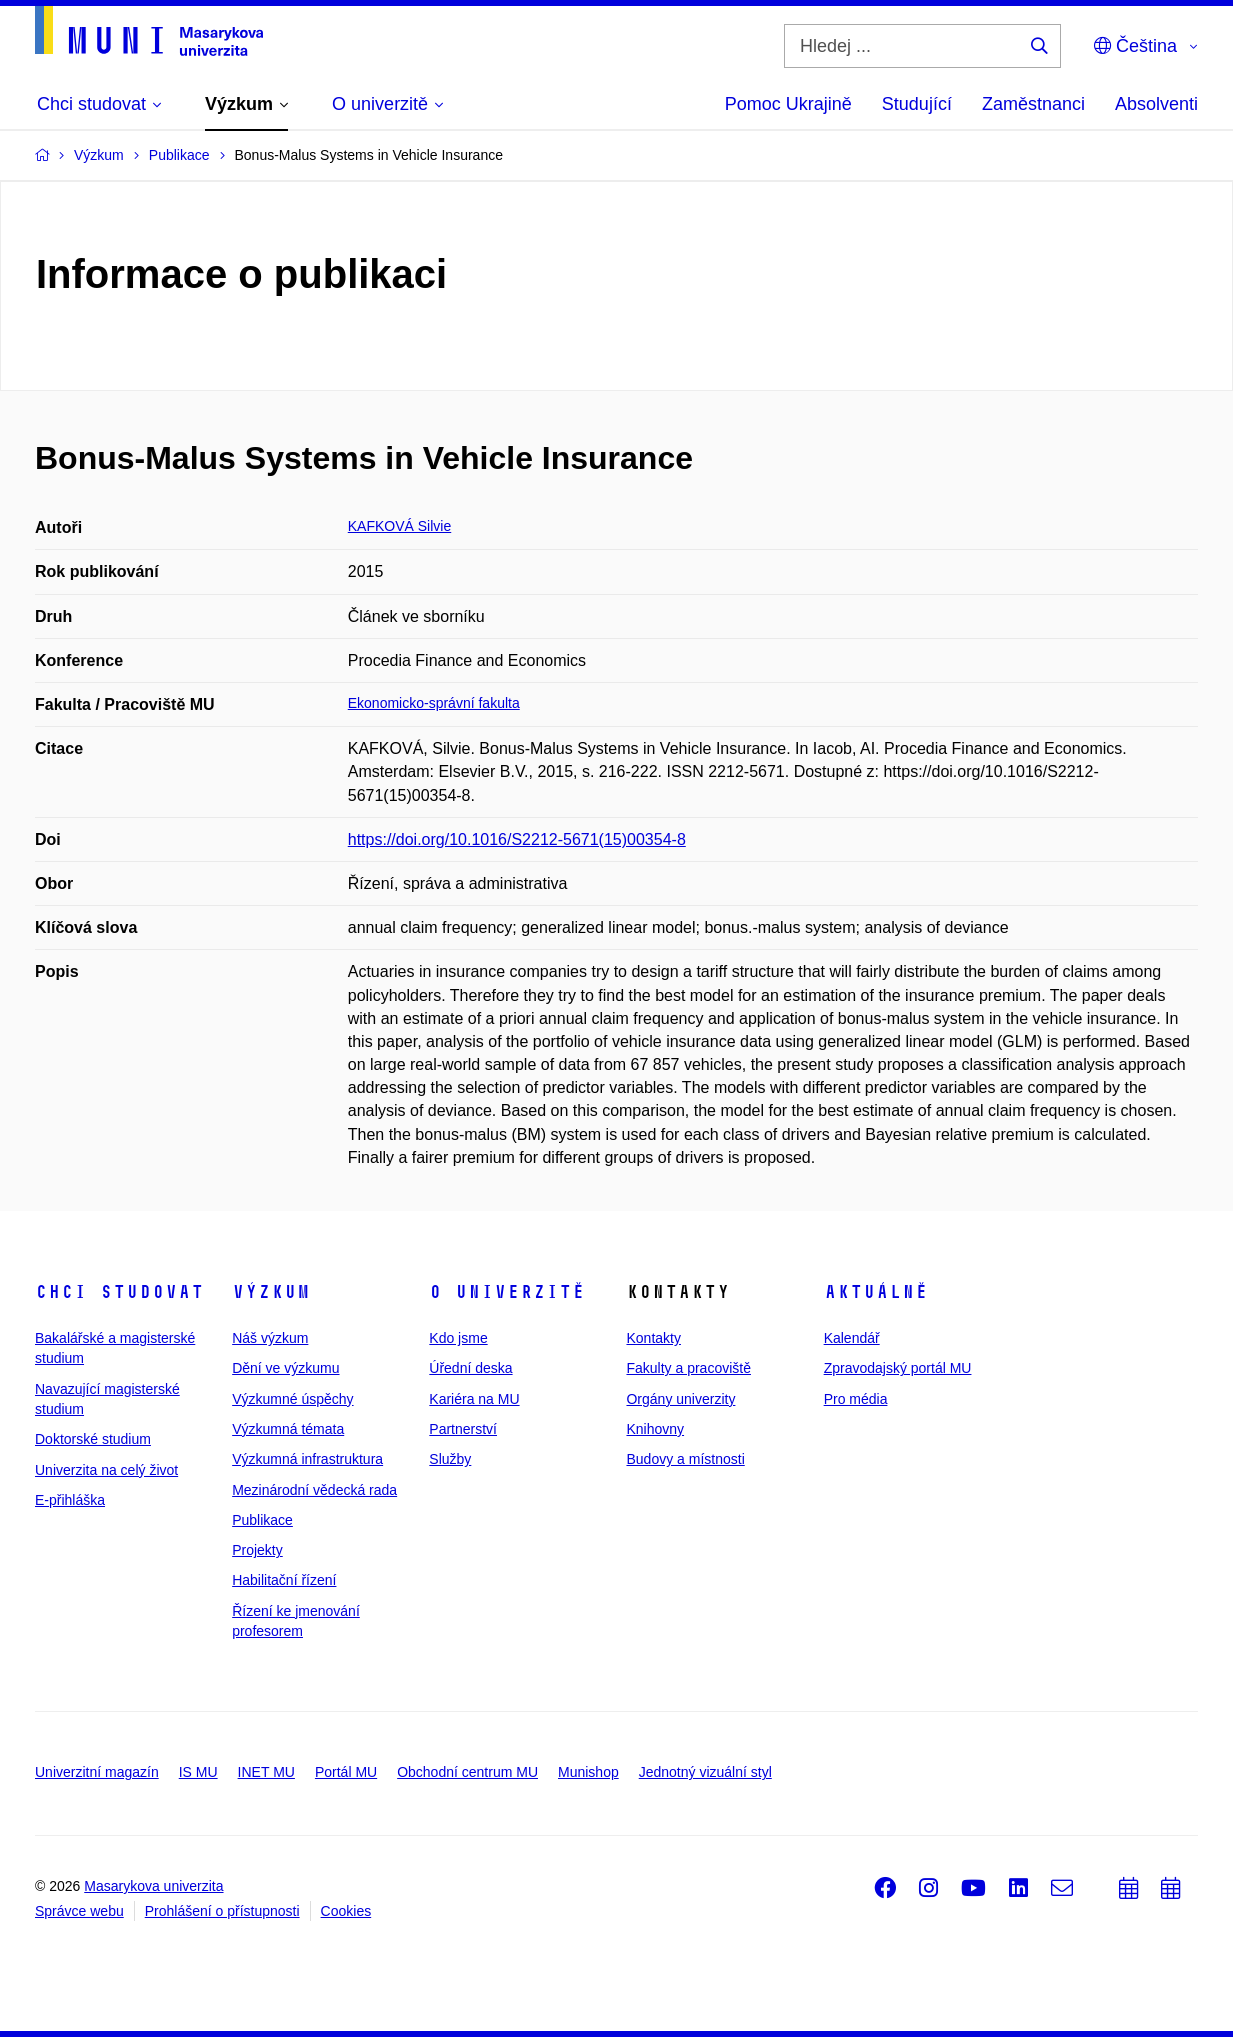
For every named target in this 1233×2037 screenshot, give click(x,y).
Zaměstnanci (1033, 104)
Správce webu (79, 1911)
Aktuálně (876, 1292)
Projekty (257, 1550)
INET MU (266, 1772)
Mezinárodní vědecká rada (314, 1490)
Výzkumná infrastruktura (307, 1459)
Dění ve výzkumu (285, 1368)
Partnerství (463, 1429)
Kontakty (653, 1338)
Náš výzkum (270, 1338)
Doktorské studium (93, 1439)
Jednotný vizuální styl (705, 1772)
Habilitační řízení (284, 1580)
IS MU (198, 1772)
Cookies (346, 1911)
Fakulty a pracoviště (688, 1368)
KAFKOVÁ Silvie (399, 526)
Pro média (856, 1399)
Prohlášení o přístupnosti (222, 1911)
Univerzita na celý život (106, 1470)
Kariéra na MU (474, 1399)
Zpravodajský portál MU (898, 1368)
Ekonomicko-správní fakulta (434, 703)
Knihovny (655, 1429)
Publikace (262, 1520)
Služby (450, 1459)
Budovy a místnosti (685, 1459)
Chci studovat (119, 1292)
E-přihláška (70, 1500)
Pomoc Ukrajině (788, 104)
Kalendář (852, 1338)
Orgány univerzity (680, 1399)
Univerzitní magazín (97, 1772)
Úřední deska (470, 1368)
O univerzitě (507, 1292)
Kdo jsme (458, 1338)
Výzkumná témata (288, 1429)
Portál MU (346, 1772)
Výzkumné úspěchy (292, 1399)
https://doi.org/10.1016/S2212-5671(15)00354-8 (517, 839)
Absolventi (1156, 104)
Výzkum (271, 1292)
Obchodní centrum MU (467, 1772)
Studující (917, 104)
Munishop (588, 1772)
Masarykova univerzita (153, 1886)
